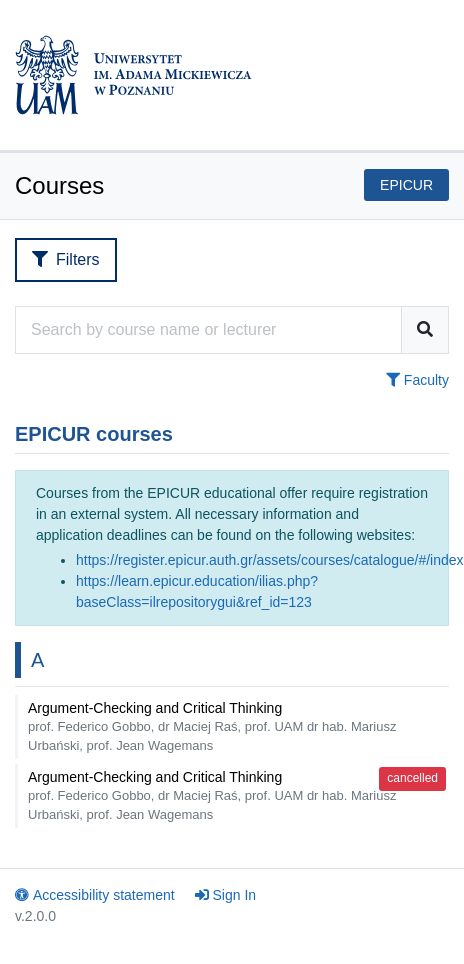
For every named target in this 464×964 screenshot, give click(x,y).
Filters (66, 259)
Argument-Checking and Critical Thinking (212, 726)
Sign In (226, 895)
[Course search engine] (208, 330)
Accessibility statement (95, 895)
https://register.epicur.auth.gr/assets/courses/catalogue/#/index (270, 560)
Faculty (417, 380)
